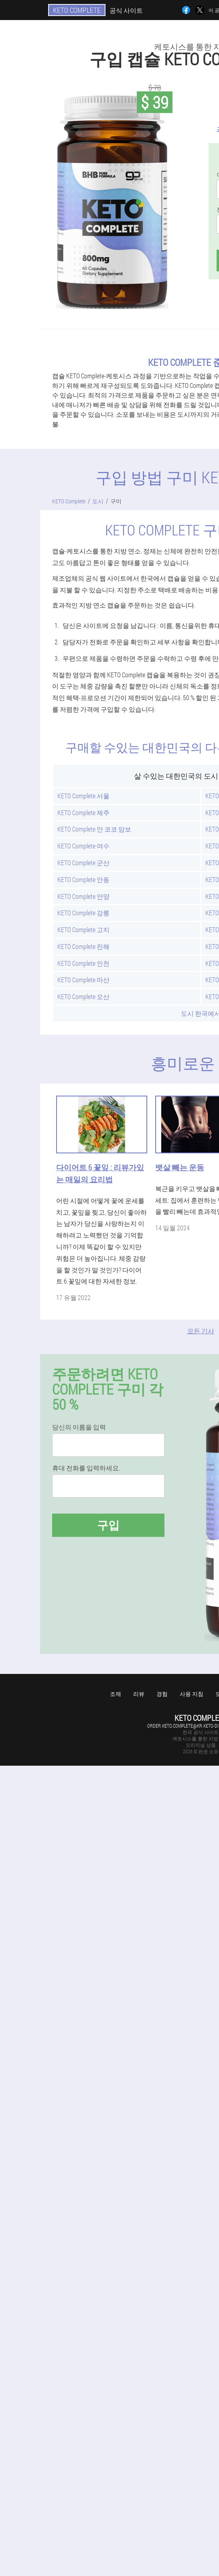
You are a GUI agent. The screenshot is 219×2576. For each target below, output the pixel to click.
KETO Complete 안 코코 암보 (94, 829)
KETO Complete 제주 (83, 812)
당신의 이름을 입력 (79, 1427)
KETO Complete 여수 (83, 846)
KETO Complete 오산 (83, 996)
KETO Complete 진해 (83, 946)
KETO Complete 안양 (83, 896)
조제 (115, 1694)
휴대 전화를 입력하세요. (86, 1468)
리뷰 (138, 1694)
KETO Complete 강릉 (83, 912)
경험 (162, 1694)
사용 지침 (191, 1694)
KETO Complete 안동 (83, 879)
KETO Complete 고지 (83, 929)
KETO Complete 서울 (83, 795)
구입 (108, 1525)
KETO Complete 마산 (83, 979)
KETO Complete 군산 (83, 862)
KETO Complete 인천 (83, 963)
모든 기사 (200, 1330)
